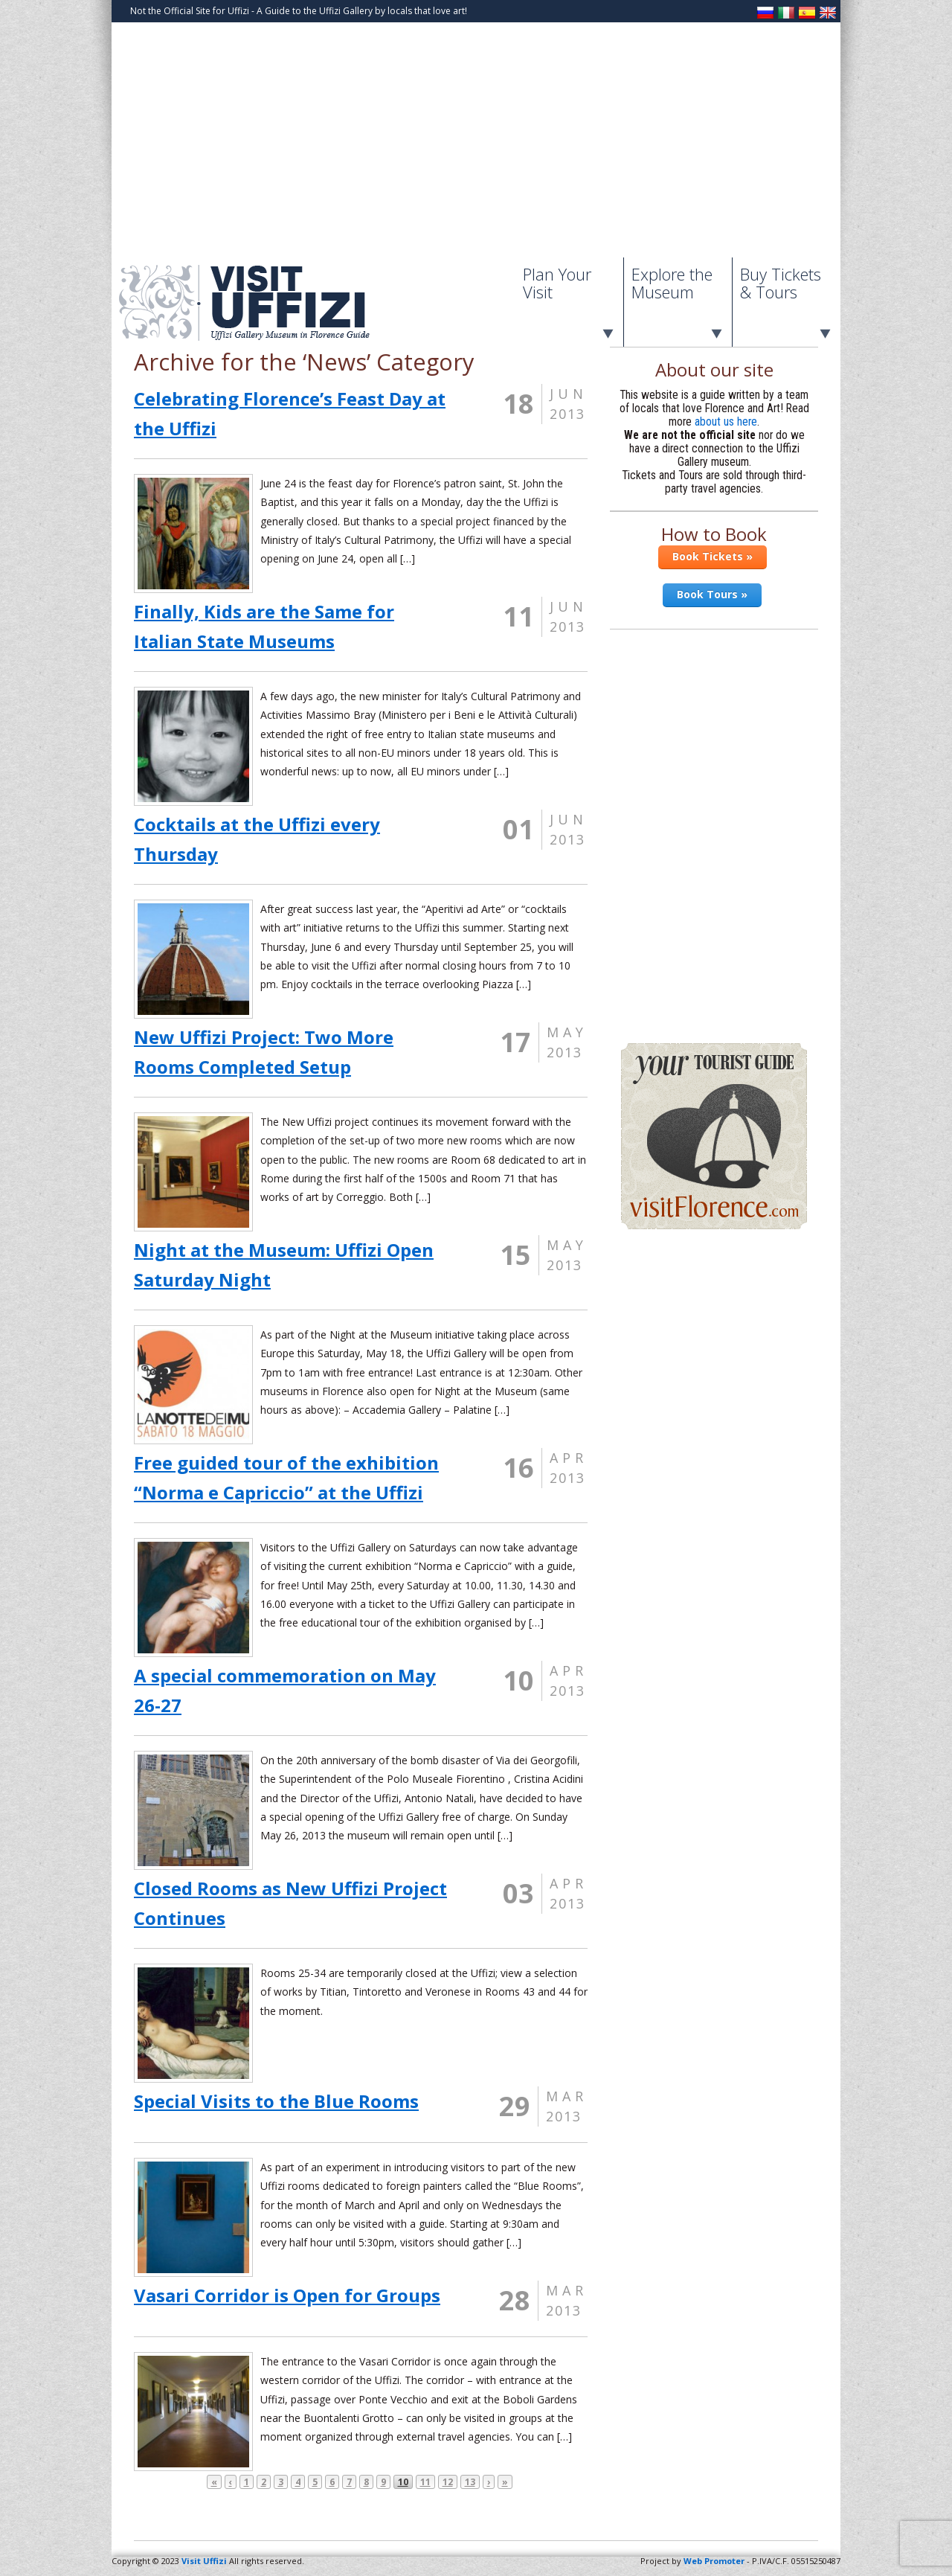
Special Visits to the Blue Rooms (276, 2101)
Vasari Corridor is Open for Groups (287, 2295)
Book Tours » (712, 594)
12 (448, 2482)
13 (470, 2482)
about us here (726, 422)
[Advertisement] (476, 146)
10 (403, 2482)
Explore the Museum (672, 283)
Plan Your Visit (557, 283)
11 (425, 2482)
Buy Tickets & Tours (780, 283)
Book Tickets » (712, 556)
